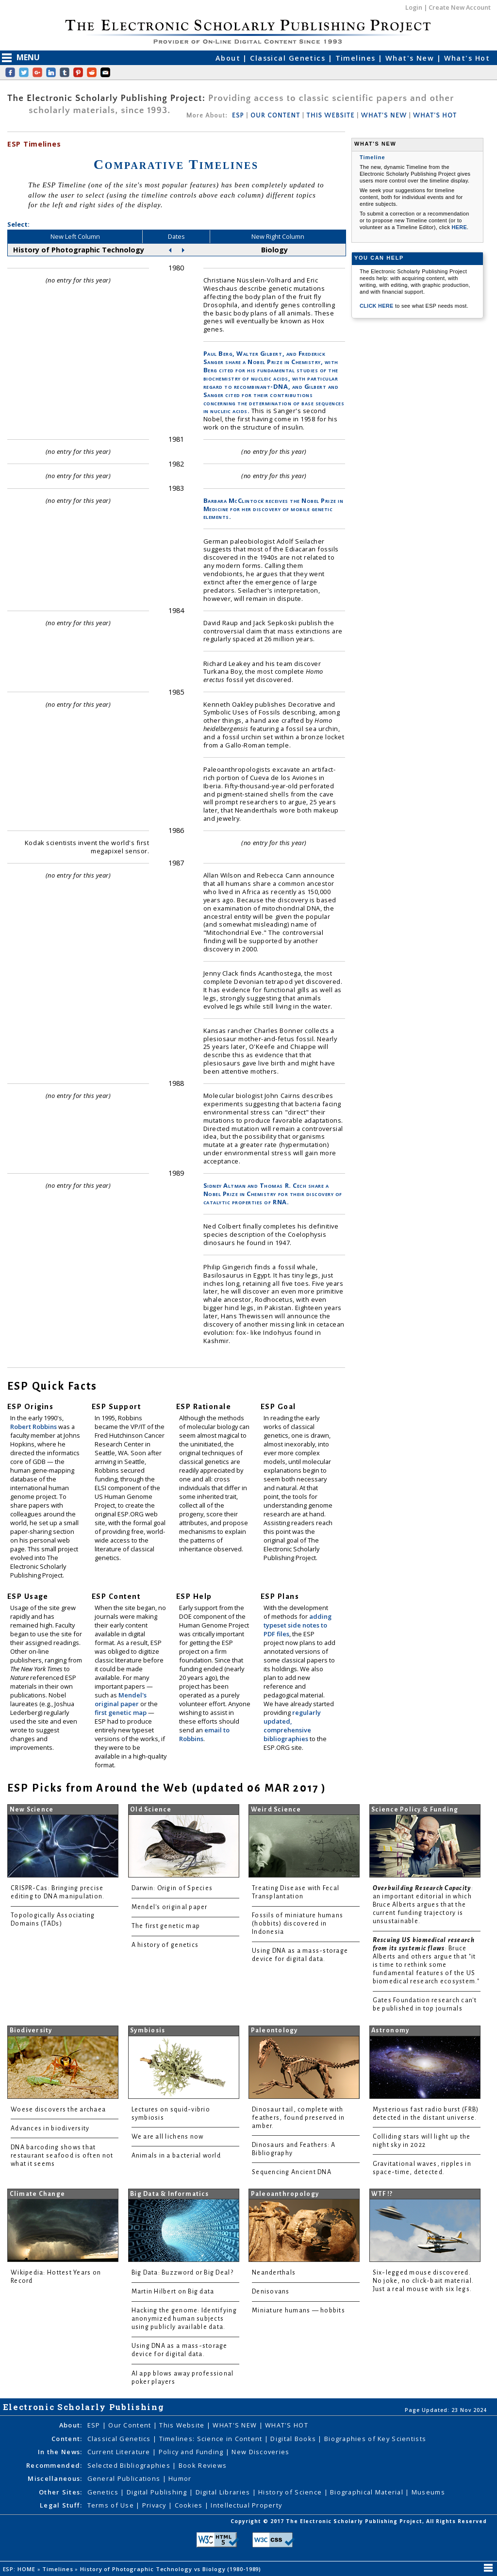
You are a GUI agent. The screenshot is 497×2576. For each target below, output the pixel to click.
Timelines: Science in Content (212, 2438)
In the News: (60, 2451)
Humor (179, 2478)
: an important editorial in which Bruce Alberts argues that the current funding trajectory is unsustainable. (423, 1905)
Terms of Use (111, 2505)
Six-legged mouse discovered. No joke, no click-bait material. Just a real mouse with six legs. (423, 2281)
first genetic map (121, 1712)
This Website (183, 2425)
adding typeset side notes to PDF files (297, 1625)
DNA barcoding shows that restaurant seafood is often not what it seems (62, 2155)
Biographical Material (367, 2492)
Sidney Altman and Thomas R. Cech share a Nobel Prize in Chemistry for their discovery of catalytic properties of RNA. (272, 1193)
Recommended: (54, 2465)
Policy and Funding (192, 2451)
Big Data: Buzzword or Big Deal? (182, 2272)
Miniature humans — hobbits (298, 2310)
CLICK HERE (377, 306)
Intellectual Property (246, 2505)
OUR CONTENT (275, 115)
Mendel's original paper (121, 1699)
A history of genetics (165, 1945)
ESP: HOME (20, 2569)
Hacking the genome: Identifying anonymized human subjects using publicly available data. (184, 2318)
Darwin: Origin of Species (172, 1888)
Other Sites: (60, 2492)
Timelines (356, 58)
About (229, 58)
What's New (411, 58)
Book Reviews (203, 2465)
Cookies (190, 2505)
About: (71, 2425)
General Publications (125, 2478)
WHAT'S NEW (384, 115)
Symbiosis (147, 2030)
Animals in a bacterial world (176, 2155)
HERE (459, 227)
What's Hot (467, 58)
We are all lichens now (168, 2136)
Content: (66, 2438)
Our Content (130, 2425)
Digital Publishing (158, 2492)
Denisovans (271, 2291)
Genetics (104, 2492)
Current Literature (119, 2451)
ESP (238, 115)
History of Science (291, 2492)
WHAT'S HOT (435, 115)
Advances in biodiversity (50, 2128)
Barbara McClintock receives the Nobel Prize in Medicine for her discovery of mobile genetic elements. (273, 508)
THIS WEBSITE (331, 115)
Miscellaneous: (55, 2478)
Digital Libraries (224, 2492)
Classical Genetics (289, 58)
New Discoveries (260, 2451)
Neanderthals (274, 2272)
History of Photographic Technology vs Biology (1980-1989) (171, 2569)
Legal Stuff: (61, 2505)
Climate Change (38, 2194)
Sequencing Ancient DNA (291, 2172)
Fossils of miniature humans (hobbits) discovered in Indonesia (297, 1923)
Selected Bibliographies (130, 2465)
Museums (428, 2492)
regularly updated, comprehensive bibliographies (292, 1725)
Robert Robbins (34, 1426)
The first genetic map (166, 1926)
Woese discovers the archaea (58, 2109)
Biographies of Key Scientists (375, 2438)
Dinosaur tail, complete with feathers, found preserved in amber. (298, 2117)
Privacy (155, 2505)
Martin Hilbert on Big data (173, 2291)
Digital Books (294, 2438)
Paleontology (274, 2030)
